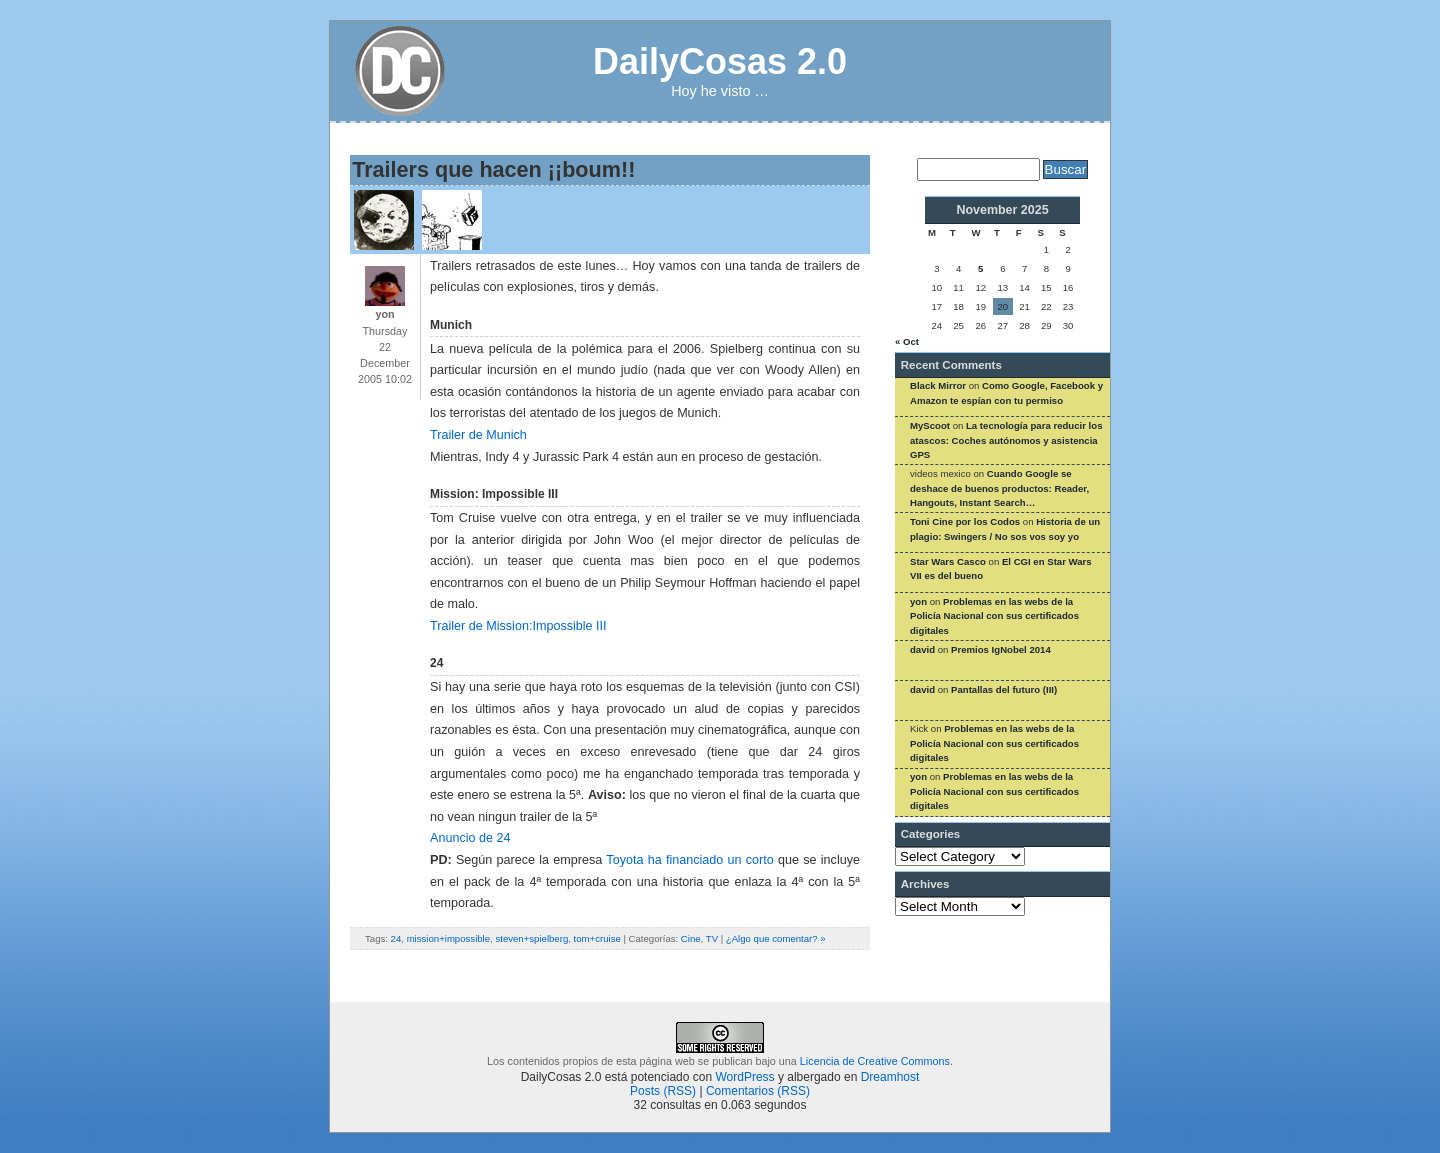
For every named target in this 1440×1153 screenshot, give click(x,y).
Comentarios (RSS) (758, 1091)
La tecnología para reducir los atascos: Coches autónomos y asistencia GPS (1006, 440)
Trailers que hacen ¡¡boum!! (493, 169)
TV (712, 938)
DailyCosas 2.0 (720, 61)
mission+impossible (448, 938)
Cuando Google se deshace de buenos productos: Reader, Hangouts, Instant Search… (999, 488)
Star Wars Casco (948, 561)
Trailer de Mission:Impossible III (518, 626)
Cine (691, 938)
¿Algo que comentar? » (776, 938)
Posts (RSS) (663, 1091)
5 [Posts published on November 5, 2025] (980, 268)
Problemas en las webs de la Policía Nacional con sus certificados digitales (994, 616)
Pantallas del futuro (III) (1004, 689)
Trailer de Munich (478, 435)
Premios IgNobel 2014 (1001, 649)
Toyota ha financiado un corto (689, 860)
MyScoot (930, 425)
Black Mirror (938, 385)
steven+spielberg (531, 938)
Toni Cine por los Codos (965, 521)
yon (918, 601)
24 (396, 938)
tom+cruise (597, 938)
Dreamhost (890, 1077)
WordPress (744, 1077)
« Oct (907, 341)
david (922, 649)
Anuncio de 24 (470, 838)
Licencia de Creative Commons (875, 1061)
